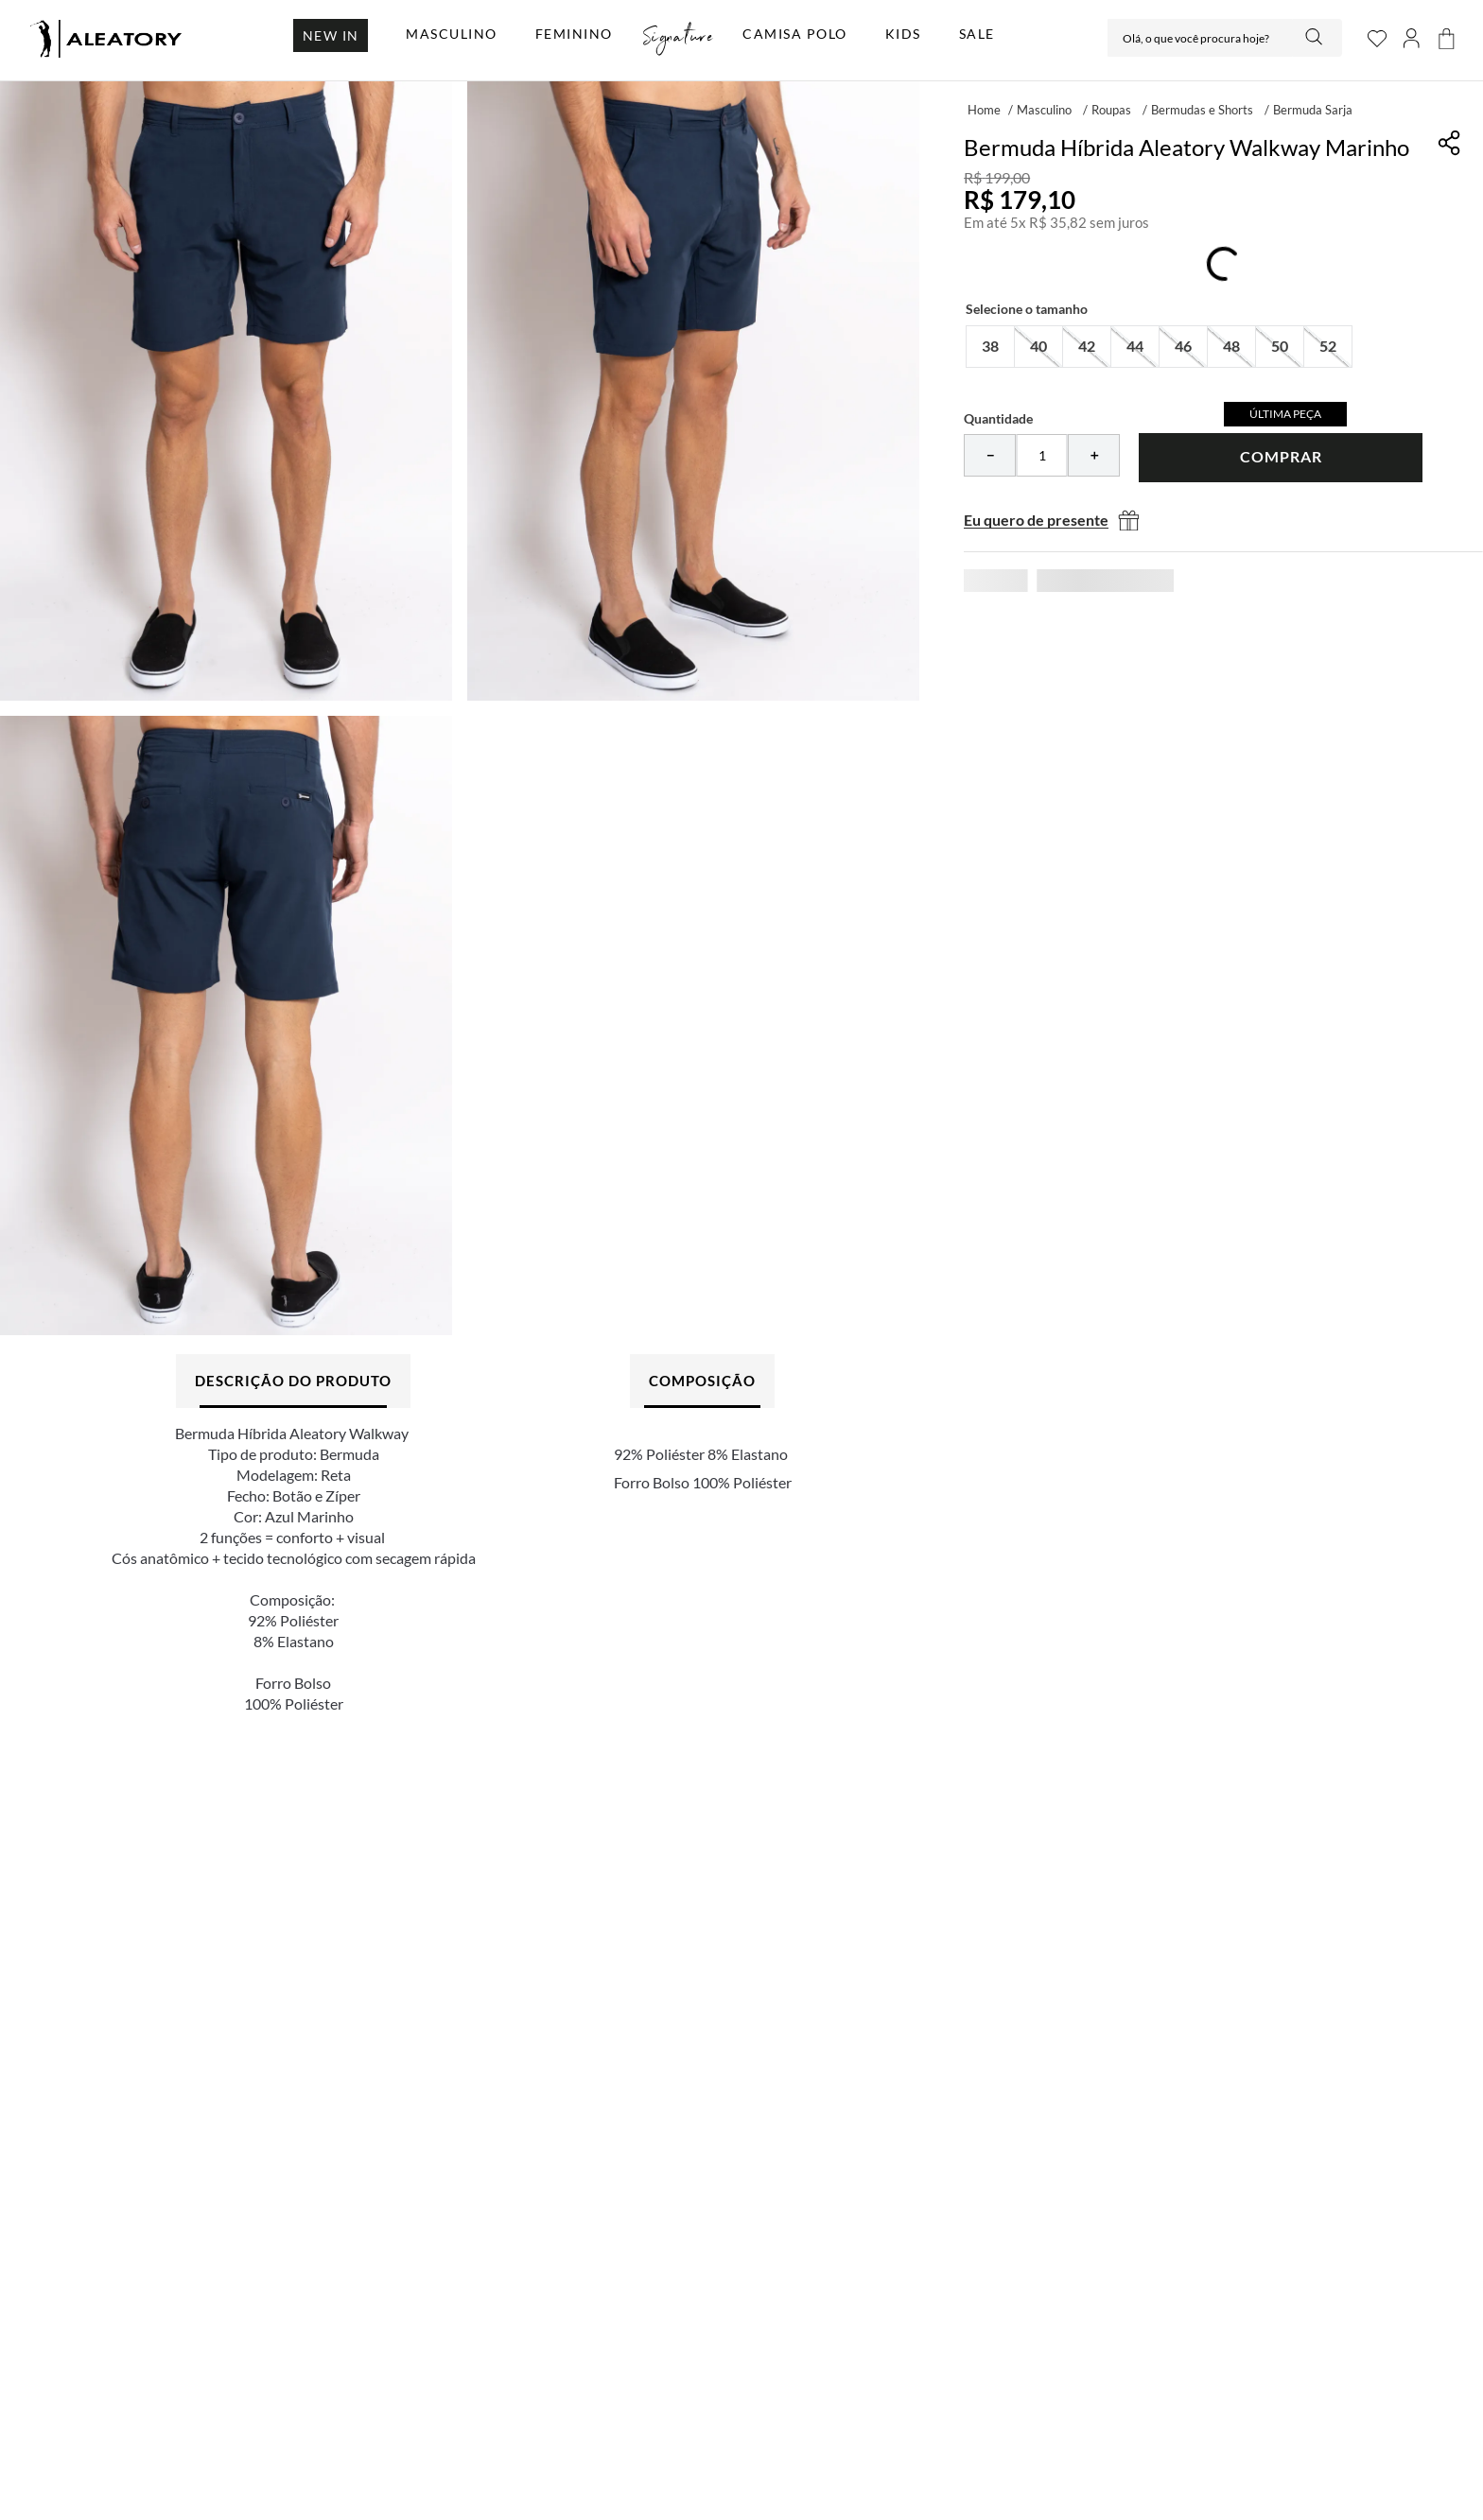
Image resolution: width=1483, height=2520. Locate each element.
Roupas (1111, 109)
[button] (990, 346)
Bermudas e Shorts (1202, 109)
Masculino (1044, 109)
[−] (990, 455)
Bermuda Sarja (1312, 109)
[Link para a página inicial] (984, 108)
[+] (1094, 455)
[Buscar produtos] (1315, 38)
